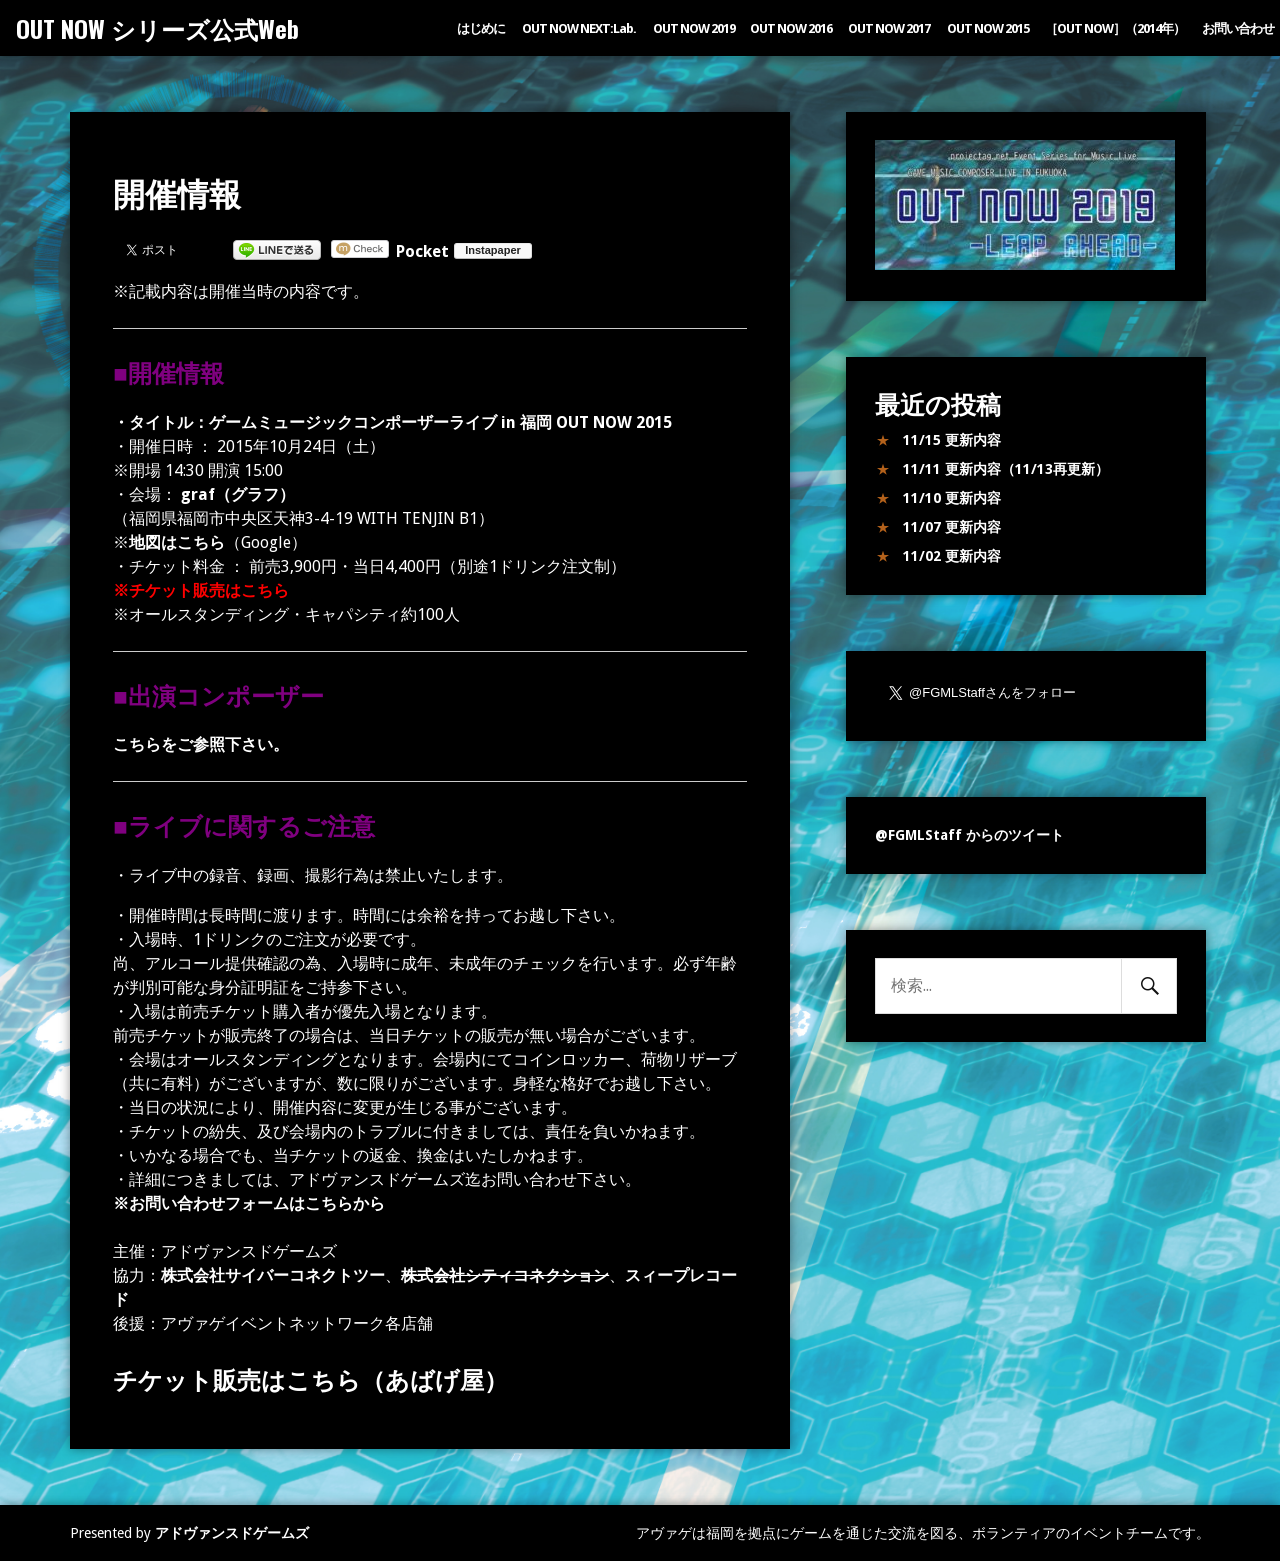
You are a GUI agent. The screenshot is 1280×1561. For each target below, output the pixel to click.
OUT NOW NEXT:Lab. (579, 28)
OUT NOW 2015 (988, 28)
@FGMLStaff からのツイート (969, 835)
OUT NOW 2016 (791, 28)
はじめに (481, 28)
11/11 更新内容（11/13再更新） (1006, 469)
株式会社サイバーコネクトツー (273, 1275)
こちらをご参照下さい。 (201, 744)
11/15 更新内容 (952, 440)
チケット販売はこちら (209, 590)
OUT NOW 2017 (889, 28)
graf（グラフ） (236, 494)
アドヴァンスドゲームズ (232, 1533)
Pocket (422, 251)
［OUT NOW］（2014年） (1115, 28)
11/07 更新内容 (952, 527)
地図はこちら (177, 542)
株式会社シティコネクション (505, 1275)
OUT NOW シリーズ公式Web (157, 28)
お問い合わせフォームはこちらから (257, 1203)
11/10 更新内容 (952, 498)
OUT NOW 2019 (694, 28)
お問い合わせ (1238, 28)
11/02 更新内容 (952, 556)
